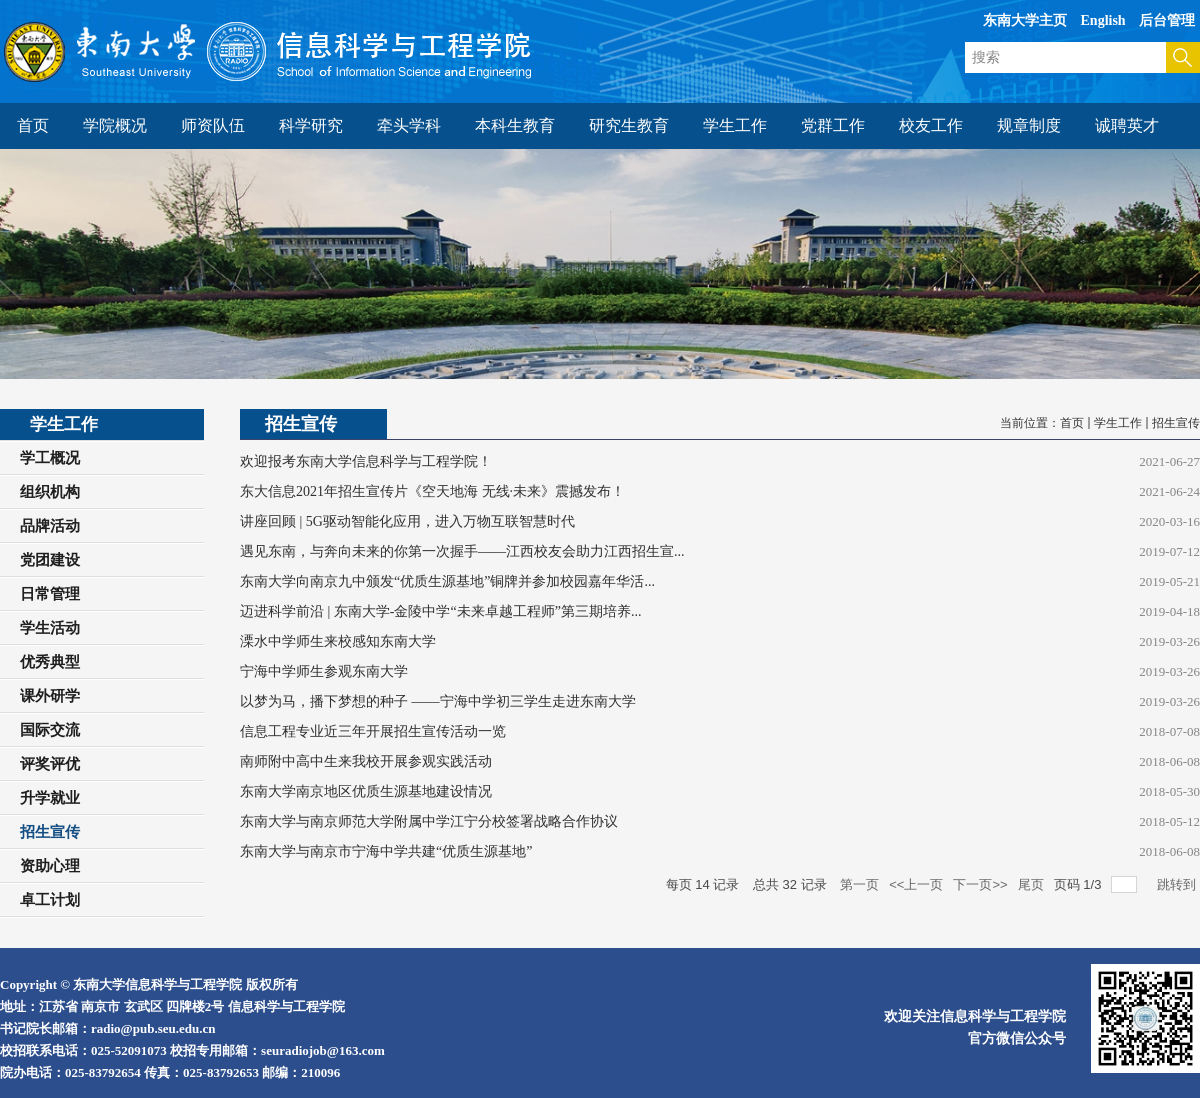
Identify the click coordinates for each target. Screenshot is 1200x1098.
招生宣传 (1176, 423)
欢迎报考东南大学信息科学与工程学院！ (366, 461)
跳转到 (1178, 884)
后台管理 (1167, 20)
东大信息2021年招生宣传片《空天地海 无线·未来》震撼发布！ (432, 491)
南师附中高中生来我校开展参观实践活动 (366, 761)
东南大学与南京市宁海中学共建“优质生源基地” (386, 851)
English (1103, 20)
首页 (1072, 423)
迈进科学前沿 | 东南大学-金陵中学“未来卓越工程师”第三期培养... (440, 611)
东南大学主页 (1025, 20)
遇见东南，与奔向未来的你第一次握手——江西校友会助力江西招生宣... (462, 551)
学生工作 (1118, 423)
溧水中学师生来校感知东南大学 (338, 641)
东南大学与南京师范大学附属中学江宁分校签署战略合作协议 (429, 821)
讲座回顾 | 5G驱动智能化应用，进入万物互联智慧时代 (407, 521)
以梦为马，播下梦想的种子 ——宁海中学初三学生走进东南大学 (438, 701)
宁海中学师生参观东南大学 (324, 671)
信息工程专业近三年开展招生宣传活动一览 (373, 731)
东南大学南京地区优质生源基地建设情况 (366, 791)
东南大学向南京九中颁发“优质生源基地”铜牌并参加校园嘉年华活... (447, 581)
